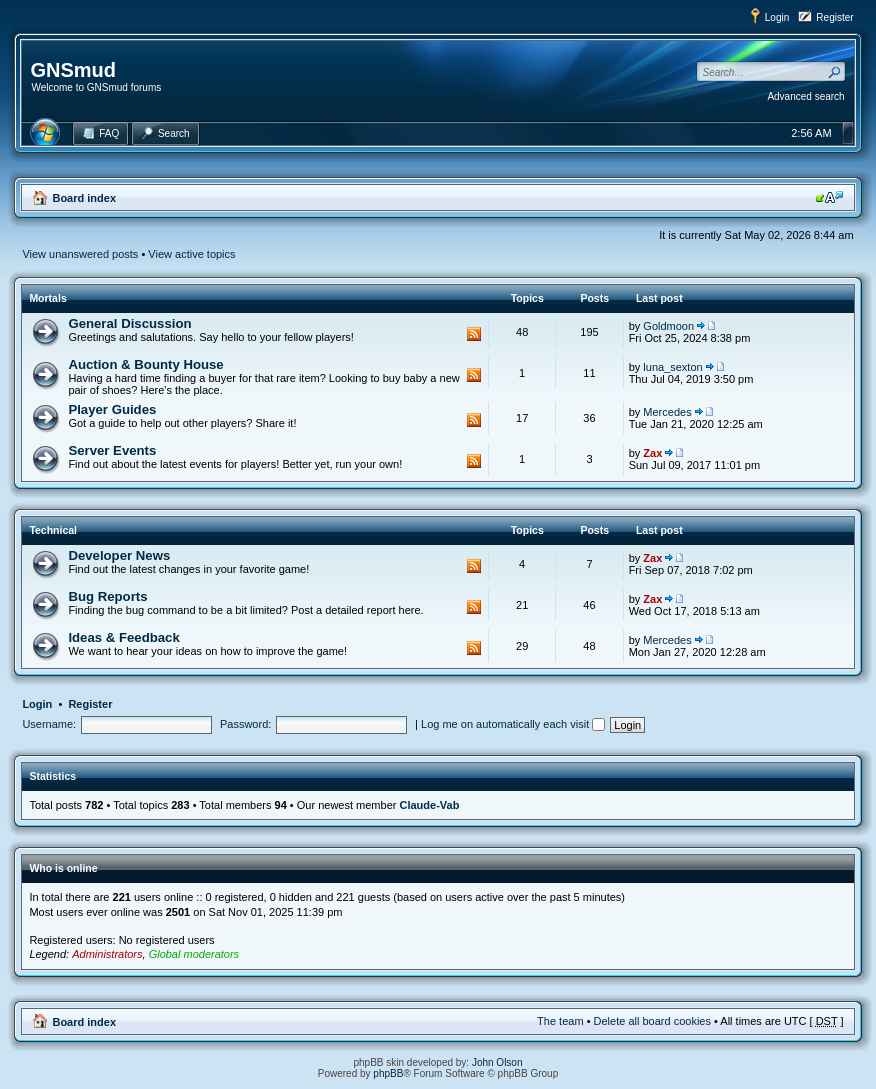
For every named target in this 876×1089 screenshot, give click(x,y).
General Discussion (129, 323)
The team (560, 1021)
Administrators (107, 954)
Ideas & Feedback (123, 637)
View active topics (191, 254)
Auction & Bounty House (145, 364)
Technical (53, 530)
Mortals (47, 298)
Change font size (829, 197)
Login (777, 17)
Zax (652, 453)
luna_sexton (672, 367)
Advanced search (805, 96)
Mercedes (667, 412)
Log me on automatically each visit (513, 724)
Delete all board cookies (652, 1021)
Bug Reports (107, 596)
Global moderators (194, 954)
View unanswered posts (80, 254)
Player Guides (112, 409)
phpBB (388, 1073)
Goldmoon (668, 326)
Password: (245, 724)
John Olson (497, 1062)
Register (834, 17)
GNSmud (73, 70)
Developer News (119, 555)
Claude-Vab (429, 805)
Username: (49, 724)
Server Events (112, 450)
